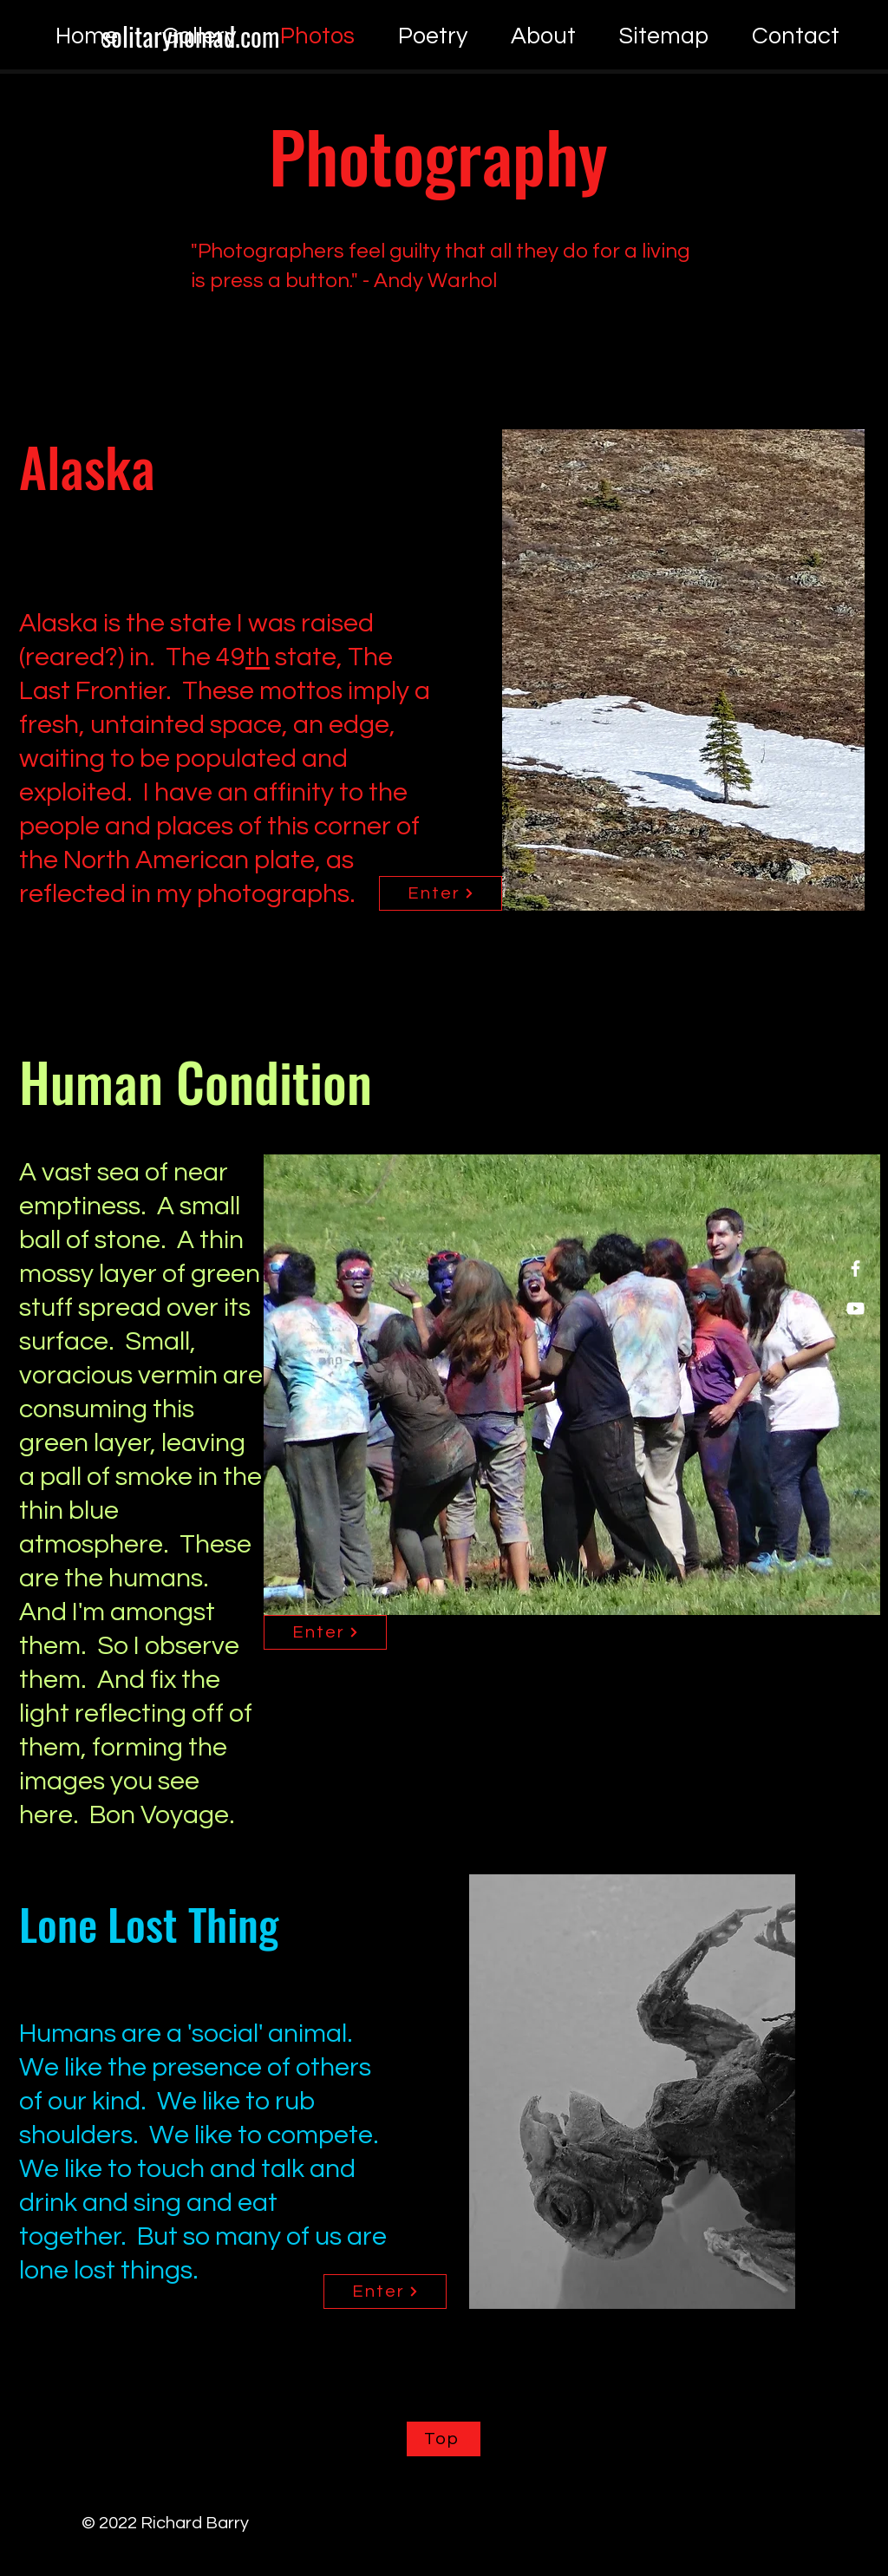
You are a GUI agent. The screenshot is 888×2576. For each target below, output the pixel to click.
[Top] (443, 2439)
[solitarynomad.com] (189, 36)
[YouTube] (855, 1308)
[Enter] (440, 893)
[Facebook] (855, 1268)
